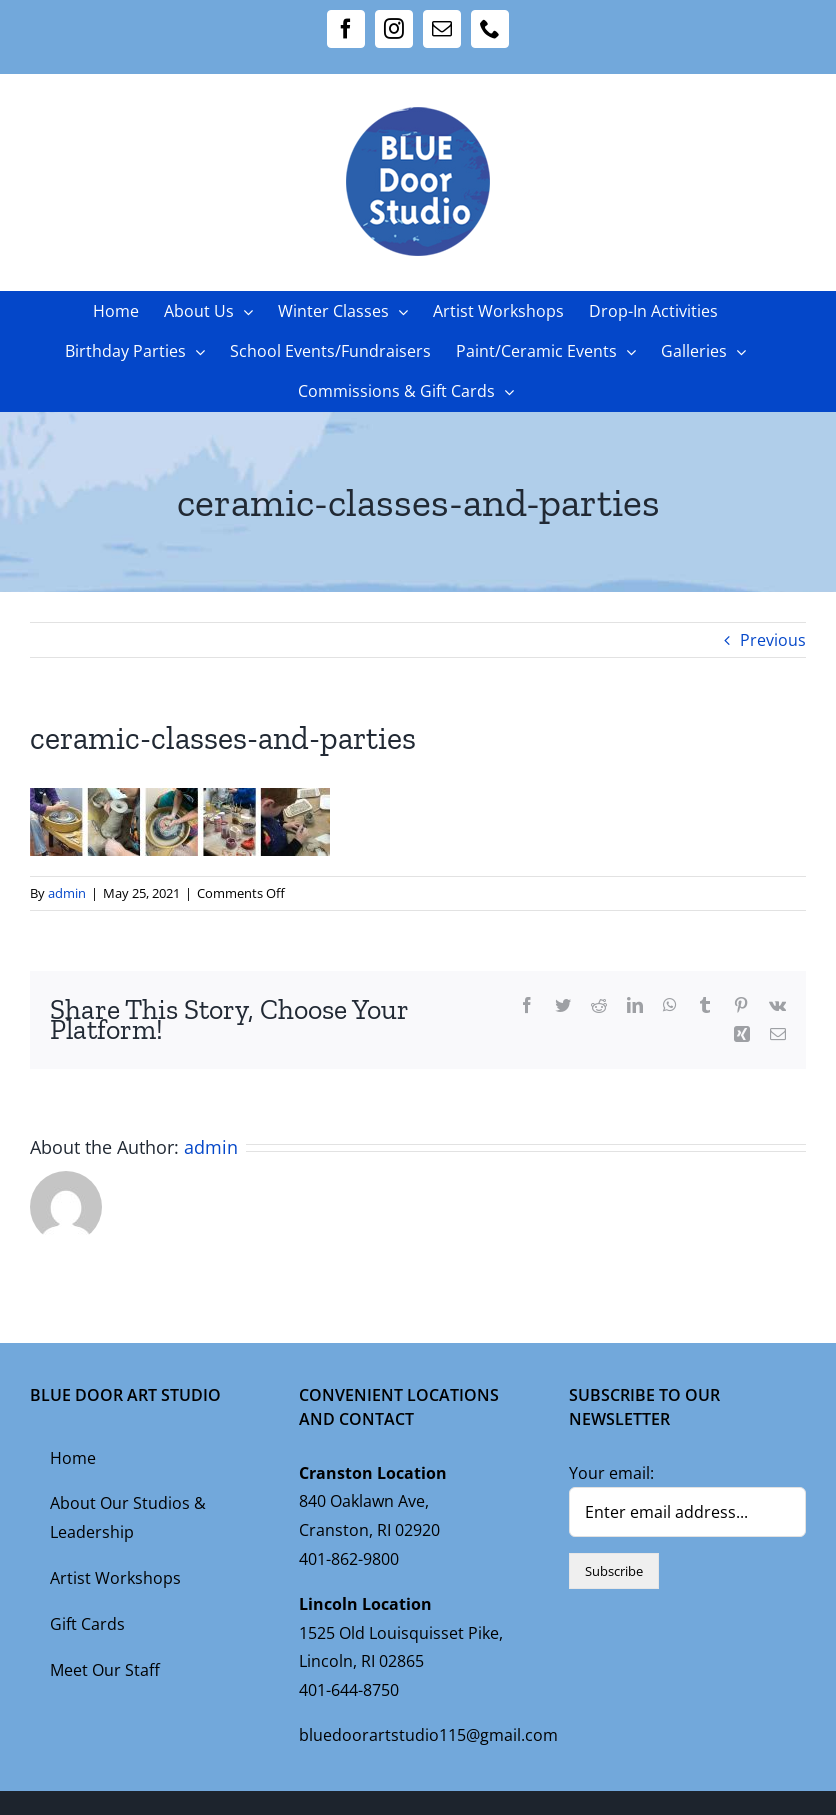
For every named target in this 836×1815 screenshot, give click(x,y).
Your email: (611, 1473)
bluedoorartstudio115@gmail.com (428, 1735)
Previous (773, 640)
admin (67, 893)
